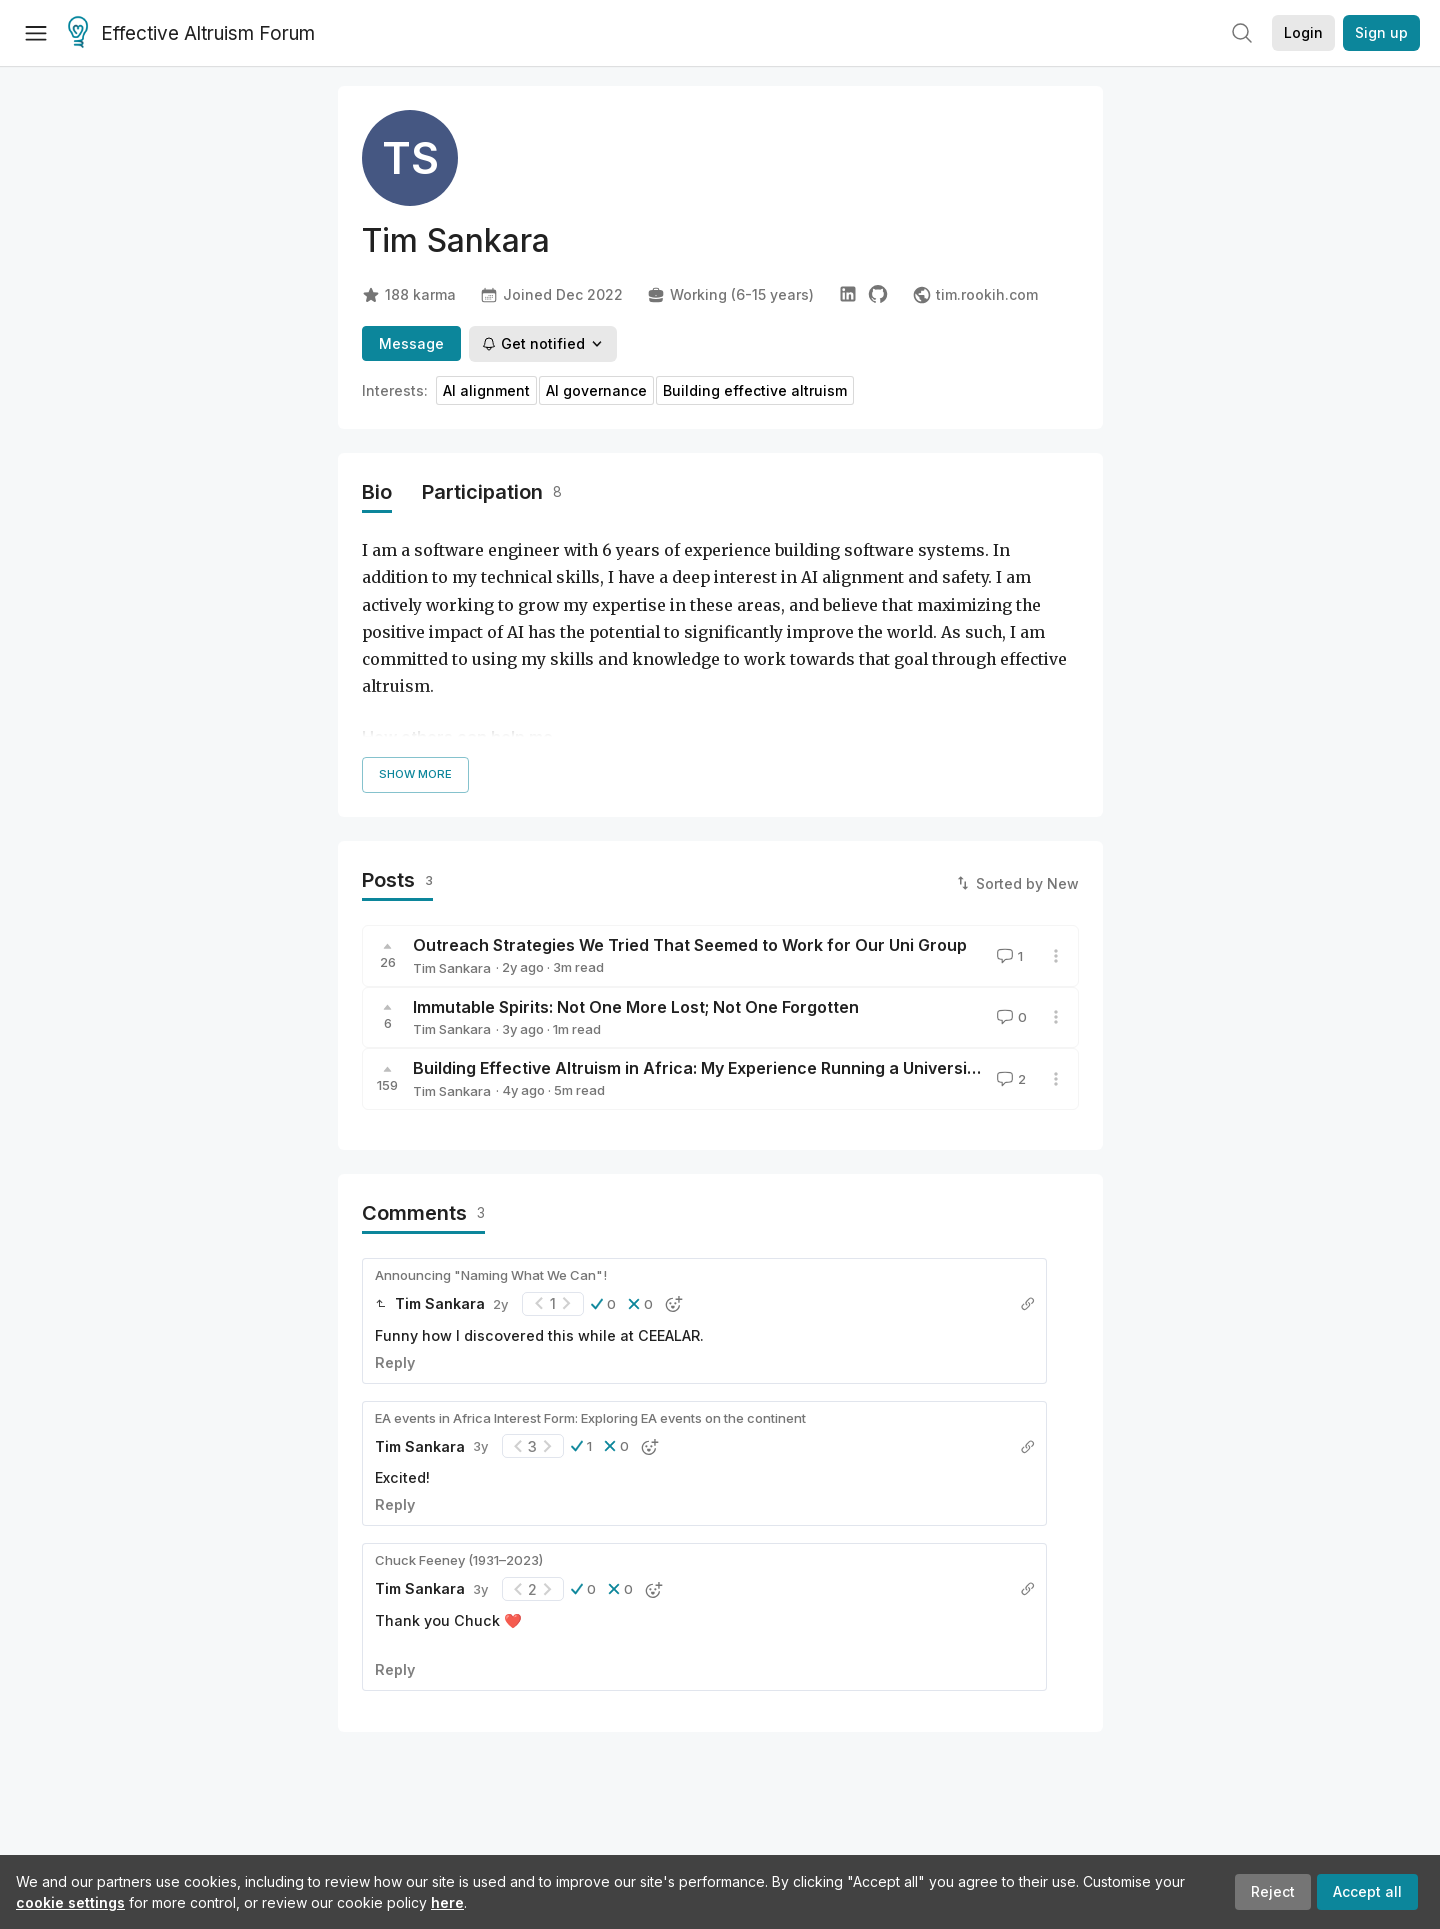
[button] (603, 1304)
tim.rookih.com (975, 295)
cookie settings (70, 1902)
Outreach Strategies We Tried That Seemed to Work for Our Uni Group (690, 945)
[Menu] (36, 33)
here (447, 1902)
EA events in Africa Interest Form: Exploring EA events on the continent (590, 1418)
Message (411, 343)
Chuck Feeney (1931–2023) (459, 1560)
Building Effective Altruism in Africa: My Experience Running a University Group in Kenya (759, 1068)
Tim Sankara (452, 968)
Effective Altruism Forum (191, 34)
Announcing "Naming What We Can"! (491, 1275)
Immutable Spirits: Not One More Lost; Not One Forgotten (636, 1007)
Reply (395, 1362)
